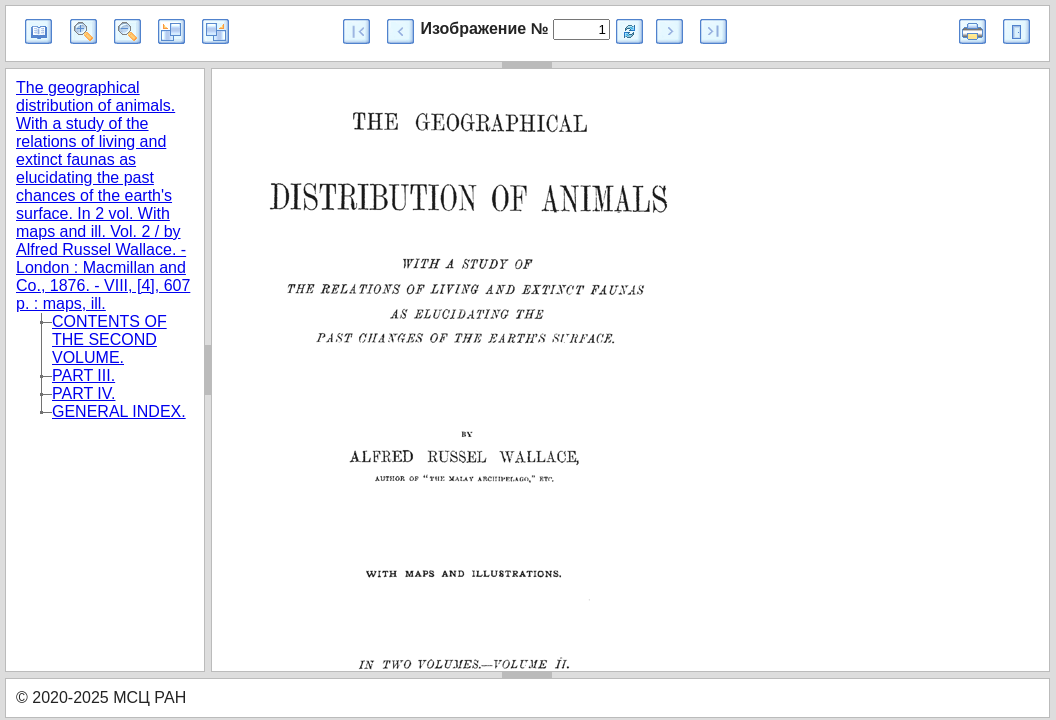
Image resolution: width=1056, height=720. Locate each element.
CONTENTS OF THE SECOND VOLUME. (109, 339)
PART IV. (83, 393)
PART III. (83, 375)
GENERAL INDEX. (119, 411)
